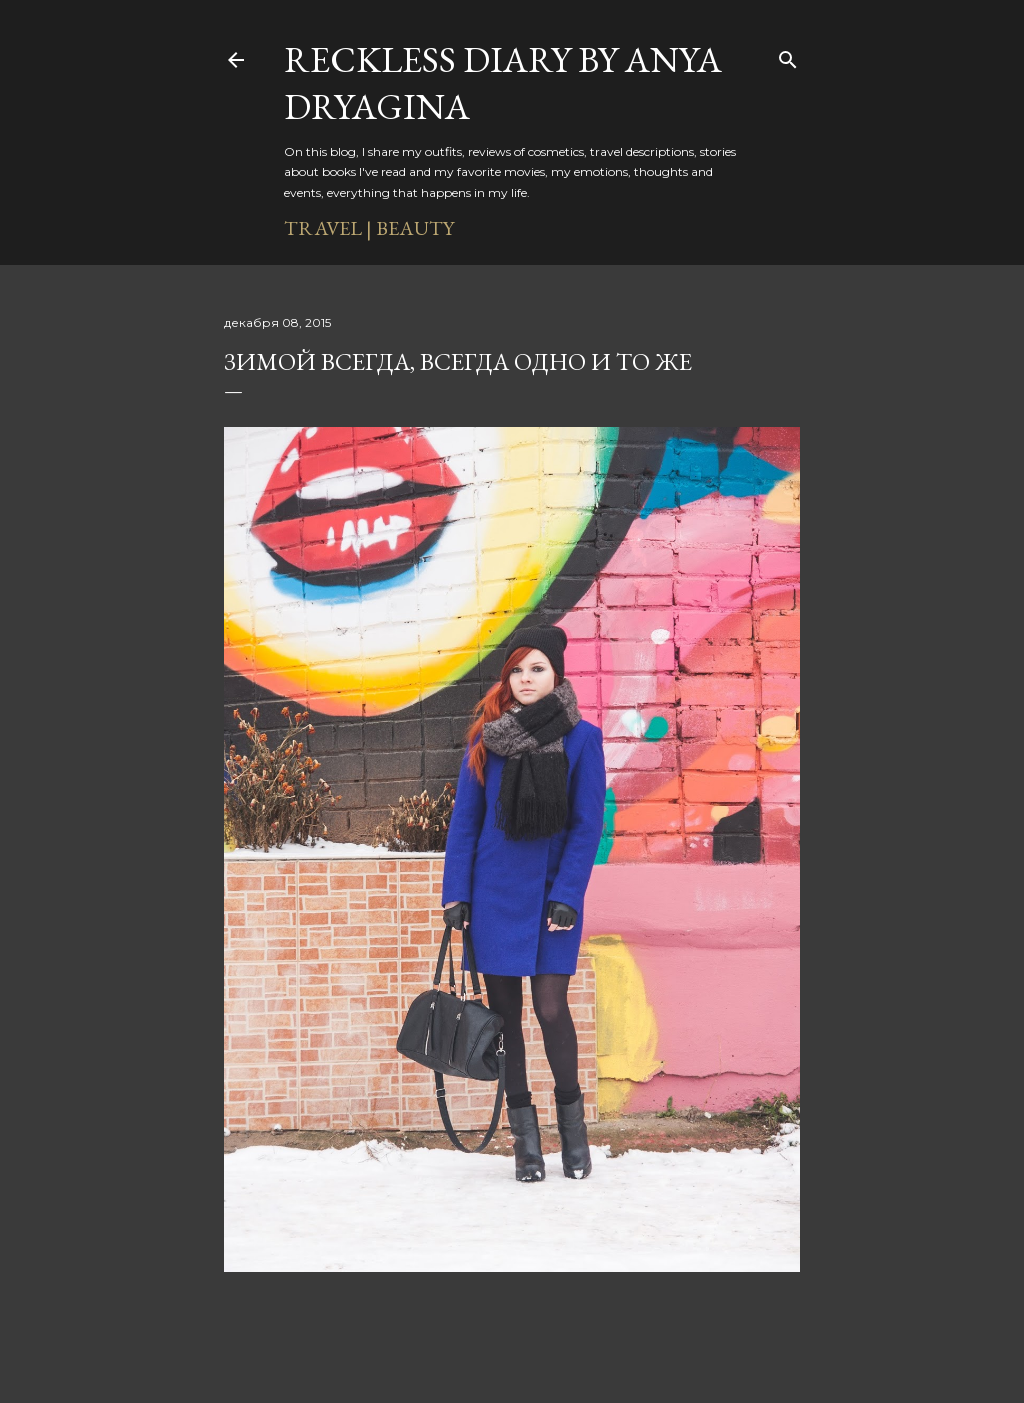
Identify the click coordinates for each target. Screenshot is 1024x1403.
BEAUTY (415, 228)
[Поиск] (788, 56)
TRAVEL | (328, 228)
